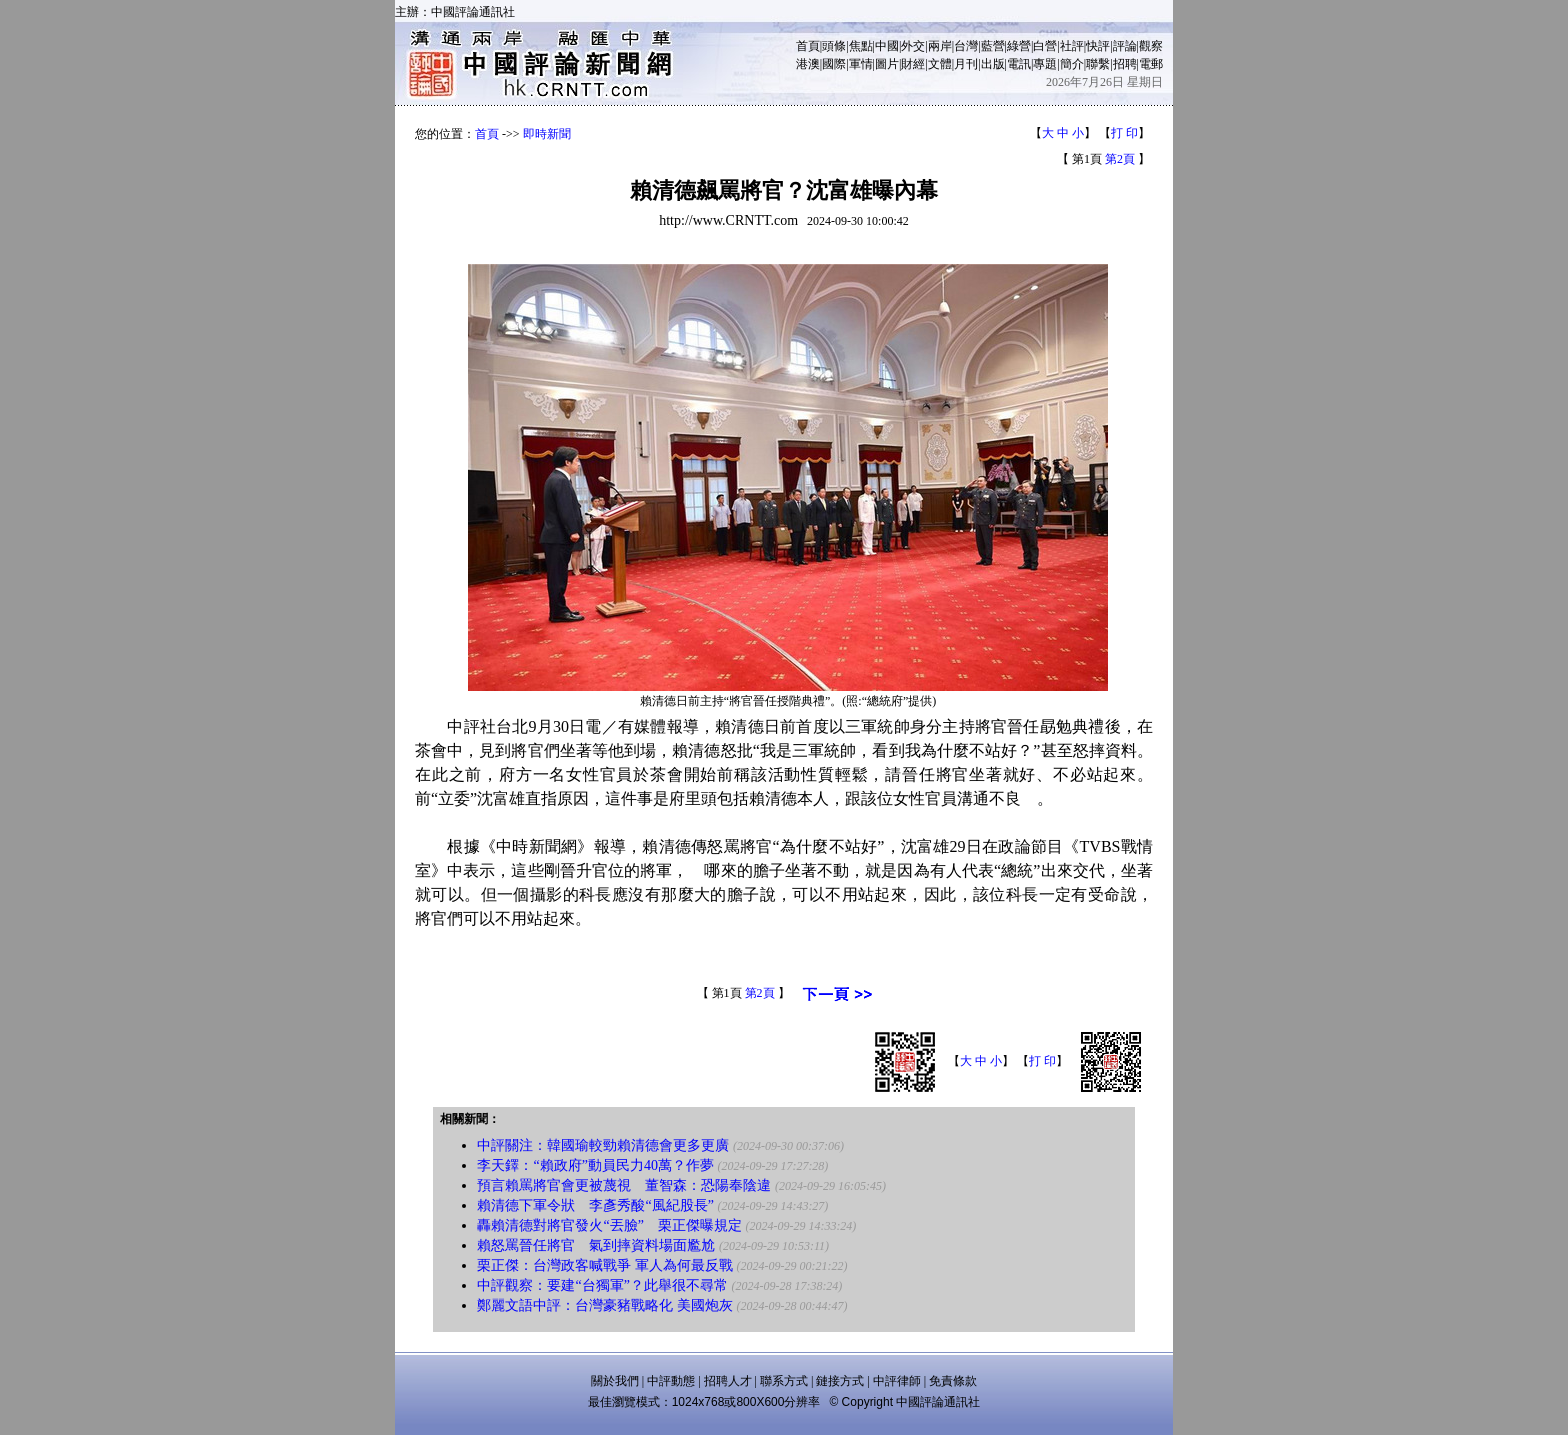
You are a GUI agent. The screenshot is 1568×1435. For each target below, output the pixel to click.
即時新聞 (547, 134)
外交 (913, 46)
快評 (1098, 46)
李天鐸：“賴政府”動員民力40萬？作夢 (595, 1165)
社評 (1072, 46)
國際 (834, 64)
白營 (1045, 46)
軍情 (861, 64)
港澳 (808, 64)
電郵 (1151, 64)
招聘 (1125, 64)
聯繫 (1098, 64)
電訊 (1019, 64)
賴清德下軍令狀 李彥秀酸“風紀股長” (595, 1205)
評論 (1125, 46)
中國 (887, 46)
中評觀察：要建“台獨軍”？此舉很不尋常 (602, 1285)
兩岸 (940, 46)
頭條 (834, 46)
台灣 (966, 46)
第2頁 (1120, 159)
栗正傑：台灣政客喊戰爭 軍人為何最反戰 (605, 1265)
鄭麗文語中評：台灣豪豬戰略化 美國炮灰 (605, 1305)
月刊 (966, 64)
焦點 (861, 46)
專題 (1045, 64)
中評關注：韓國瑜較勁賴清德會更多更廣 (603, 1145)
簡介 (1072, 64)
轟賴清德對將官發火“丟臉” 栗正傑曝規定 (609, 1225)
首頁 (808, 46)
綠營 (1019, 46)
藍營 (993, 46)
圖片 (887, 64)
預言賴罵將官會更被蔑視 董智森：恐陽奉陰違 (624, 1185)
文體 (940, 64)
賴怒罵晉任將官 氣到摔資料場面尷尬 (596, 1245)
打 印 (1124, 133)
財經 (913, 64)
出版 (993, 64)
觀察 (1151, 46)
